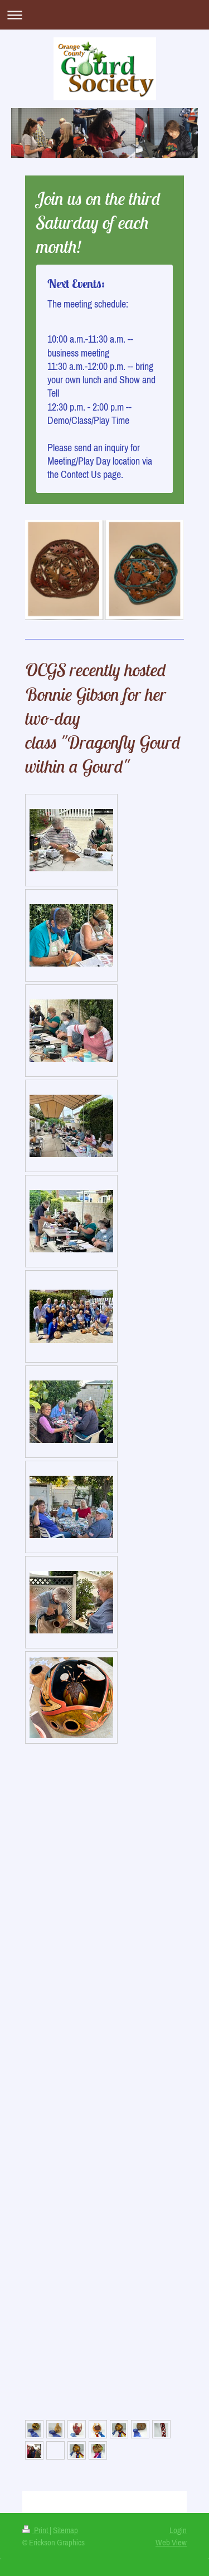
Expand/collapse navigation (104, 15)
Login (178, 2530)
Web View (171, 2542)
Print (36, 2530)
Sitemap (65, 2530)
